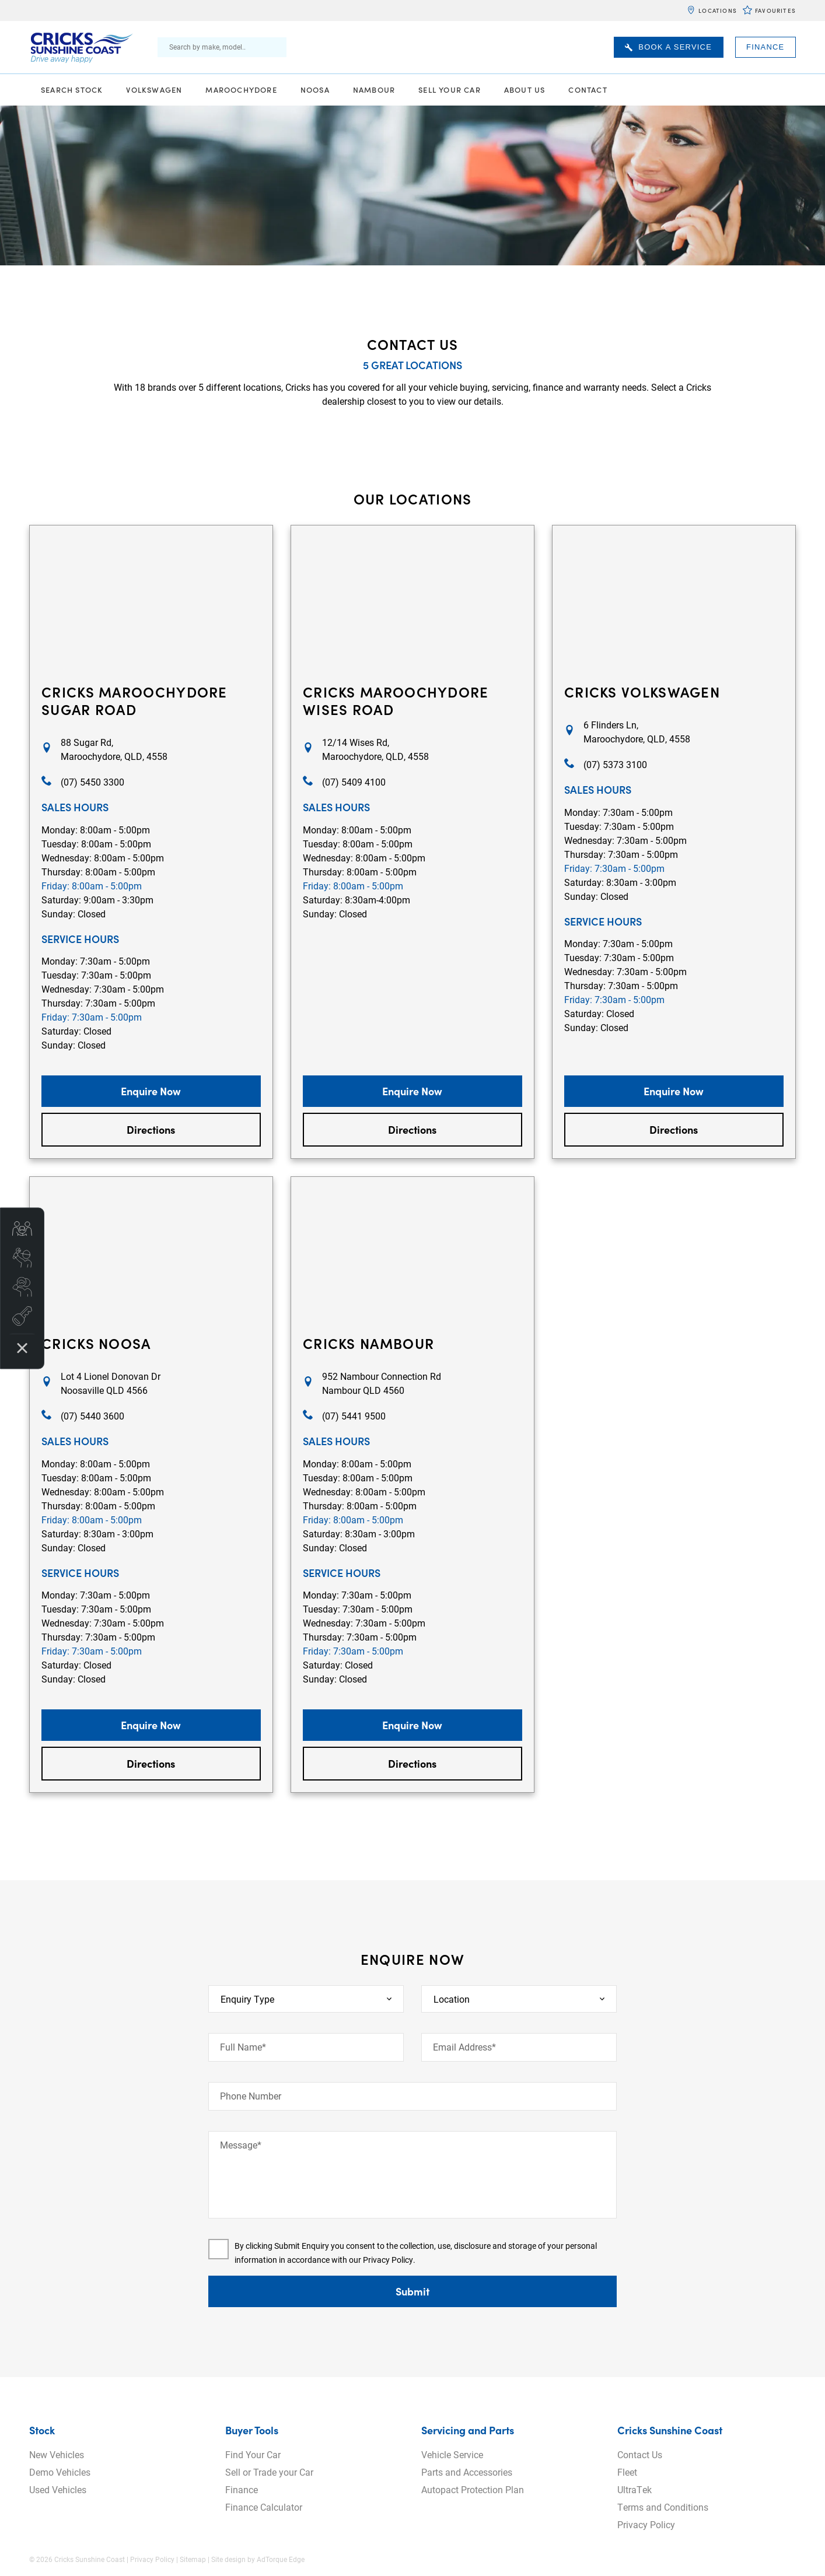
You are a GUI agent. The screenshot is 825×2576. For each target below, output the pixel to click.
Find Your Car (253, 2454)
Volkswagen (154, 89)
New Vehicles (56, 2454)
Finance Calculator (263, 2507)
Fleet (627, 2472)
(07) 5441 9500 (354, 1416)
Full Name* (243, 2047)
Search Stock (72, 89)
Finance (765, 47)
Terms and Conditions (662, 2507)
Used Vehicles (57, 2489)
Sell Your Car (449, 89)
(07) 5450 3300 (92, 782)
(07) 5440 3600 (92, 1416)
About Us (525, 89)
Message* (240, 2145)
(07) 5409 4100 (354, 782)
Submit (412, 2291)
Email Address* (464, 2047)
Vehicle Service (452, 2454)
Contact (587, 89)
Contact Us (639, 2454)
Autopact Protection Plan (472, 2489)
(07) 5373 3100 (615, 764)
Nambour (374, 89)
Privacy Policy (388, 2259)
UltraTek (634, 2489)
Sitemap (193, 2559)
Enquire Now (151, 1091)
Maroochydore (241, 89)
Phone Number (250, 2096)
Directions (151, 1129)
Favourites (775, 10)
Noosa (315, 89)
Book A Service (668, 47)
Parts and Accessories (466, 2472)
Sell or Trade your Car (269, 2472)
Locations (717, 10)
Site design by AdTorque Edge (258, 2559)
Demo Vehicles (59, 2472)
